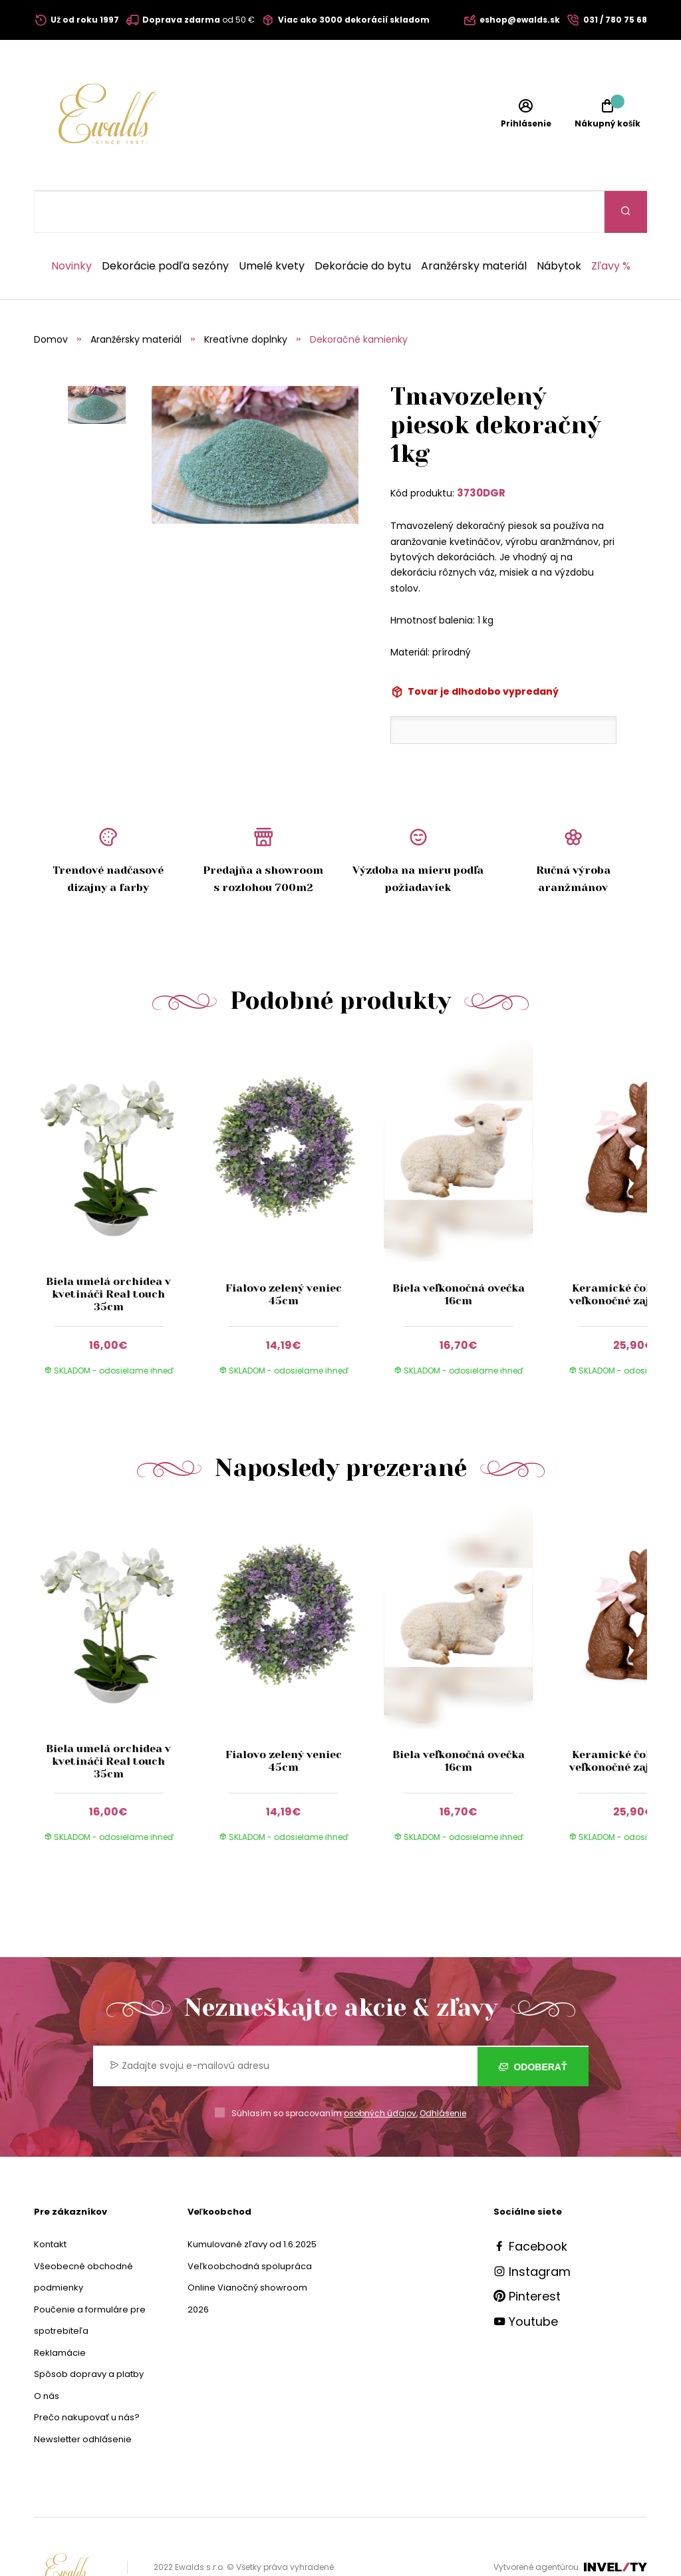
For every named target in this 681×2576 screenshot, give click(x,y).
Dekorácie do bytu (363, 224)
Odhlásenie (443, 2071)
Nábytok (559, 224)
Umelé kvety (272, 224)
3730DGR (481, 451)
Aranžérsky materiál (474, 224)
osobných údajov (380, 2071)
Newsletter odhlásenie (83, 2397)
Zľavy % (610, 224)
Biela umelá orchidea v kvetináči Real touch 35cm (108, 1252)
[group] (121, 1174)
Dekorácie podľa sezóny (165, 224)
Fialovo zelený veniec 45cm (283, 1252)
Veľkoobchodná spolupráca (250, 2224)
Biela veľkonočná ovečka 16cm (458, 1252)
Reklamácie (60, 2310)
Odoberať (533, 2024)
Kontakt (50, 2202)
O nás (46, 2354)
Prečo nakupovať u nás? (87, 2375)
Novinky (71, 224)
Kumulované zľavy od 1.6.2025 (252, 2202)
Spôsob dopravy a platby (89, 2332)
